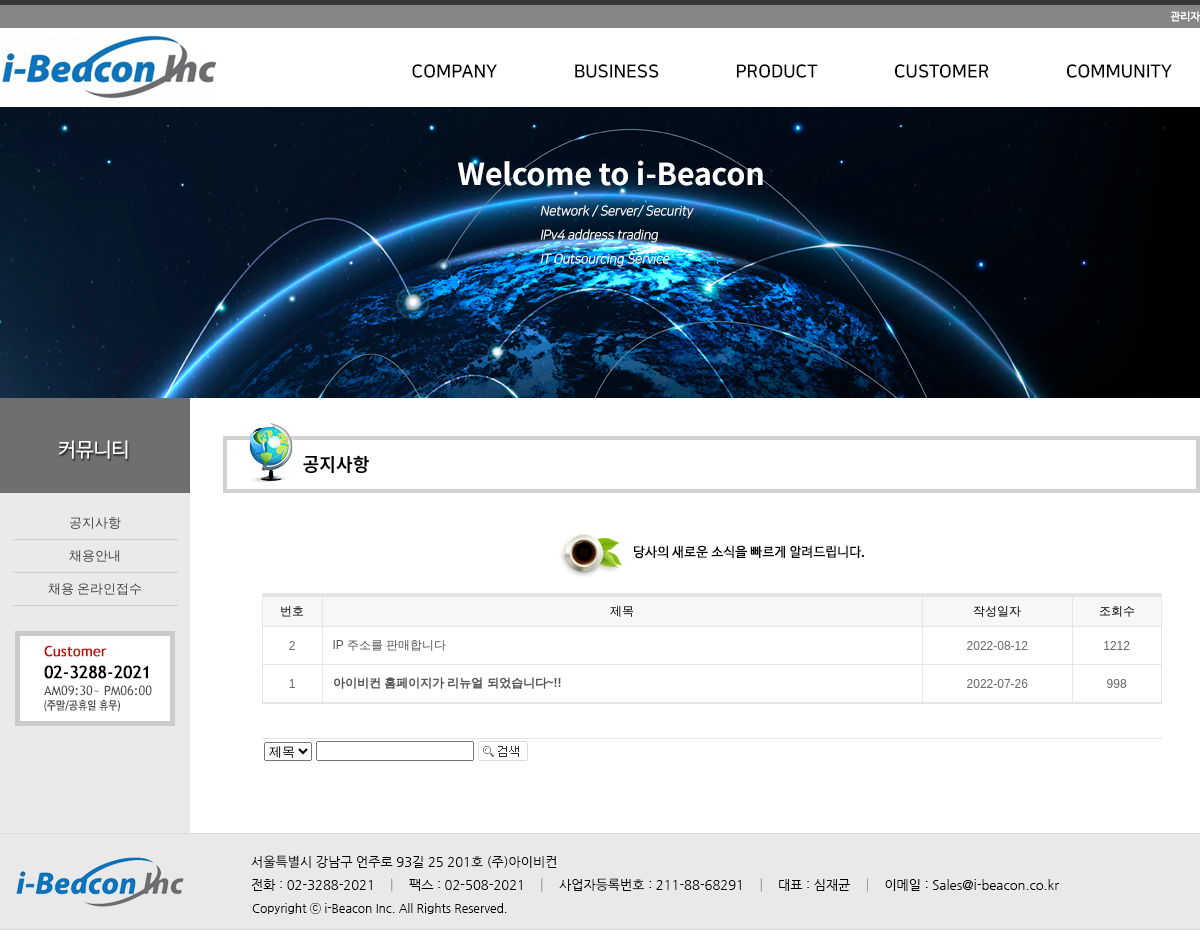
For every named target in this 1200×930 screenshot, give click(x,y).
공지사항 (95, 522)
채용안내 (95, 555)
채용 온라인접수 (95, 588)
